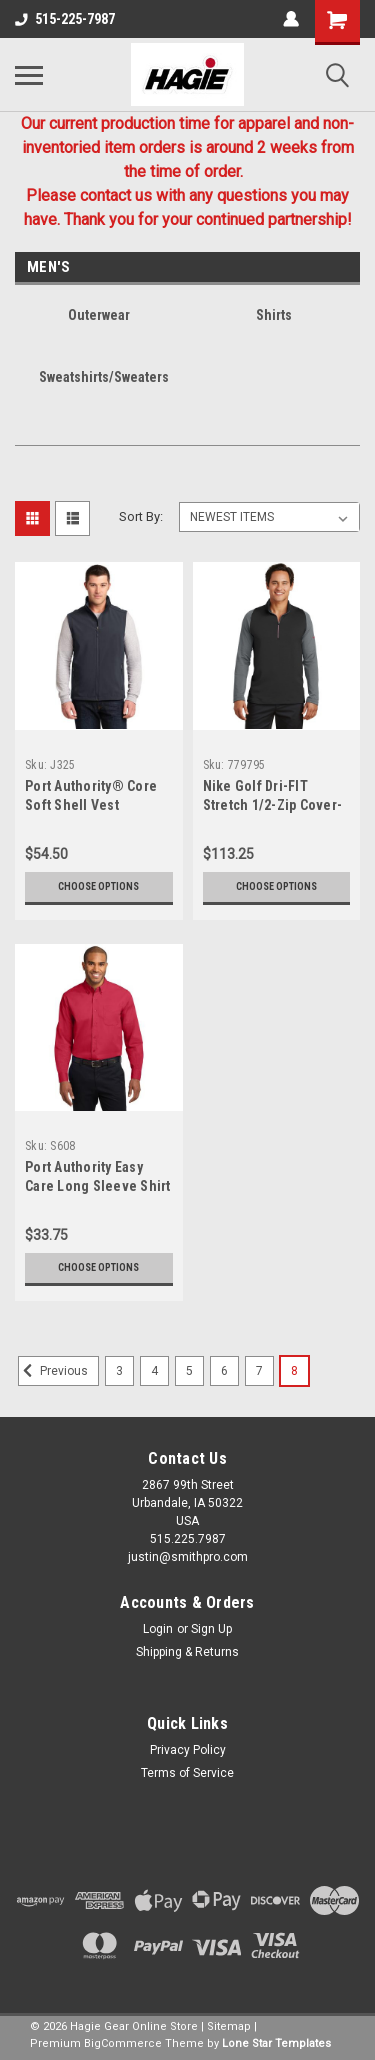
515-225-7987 (65, 19)
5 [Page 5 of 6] (189, 1371)
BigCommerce (123, 2043)
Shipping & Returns (187, 1652)
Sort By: (141, 516)
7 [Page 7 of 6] (259, 1371)
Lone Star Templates (276, 2043)
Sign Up (211, 1629)
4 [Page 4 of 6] (154, 1371)
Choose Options (98, 886)
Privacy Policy (188, 1750)
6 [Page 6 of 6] (224, 1371)
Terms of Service (187, 1773)
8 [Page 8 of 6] (294, 1371)
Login (158, 1629)
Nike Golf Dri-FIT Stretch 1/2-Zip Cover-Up (273, 805)
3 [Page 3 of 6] (119, 1371)
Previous (53, 1371)
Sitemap (229, 2026)
